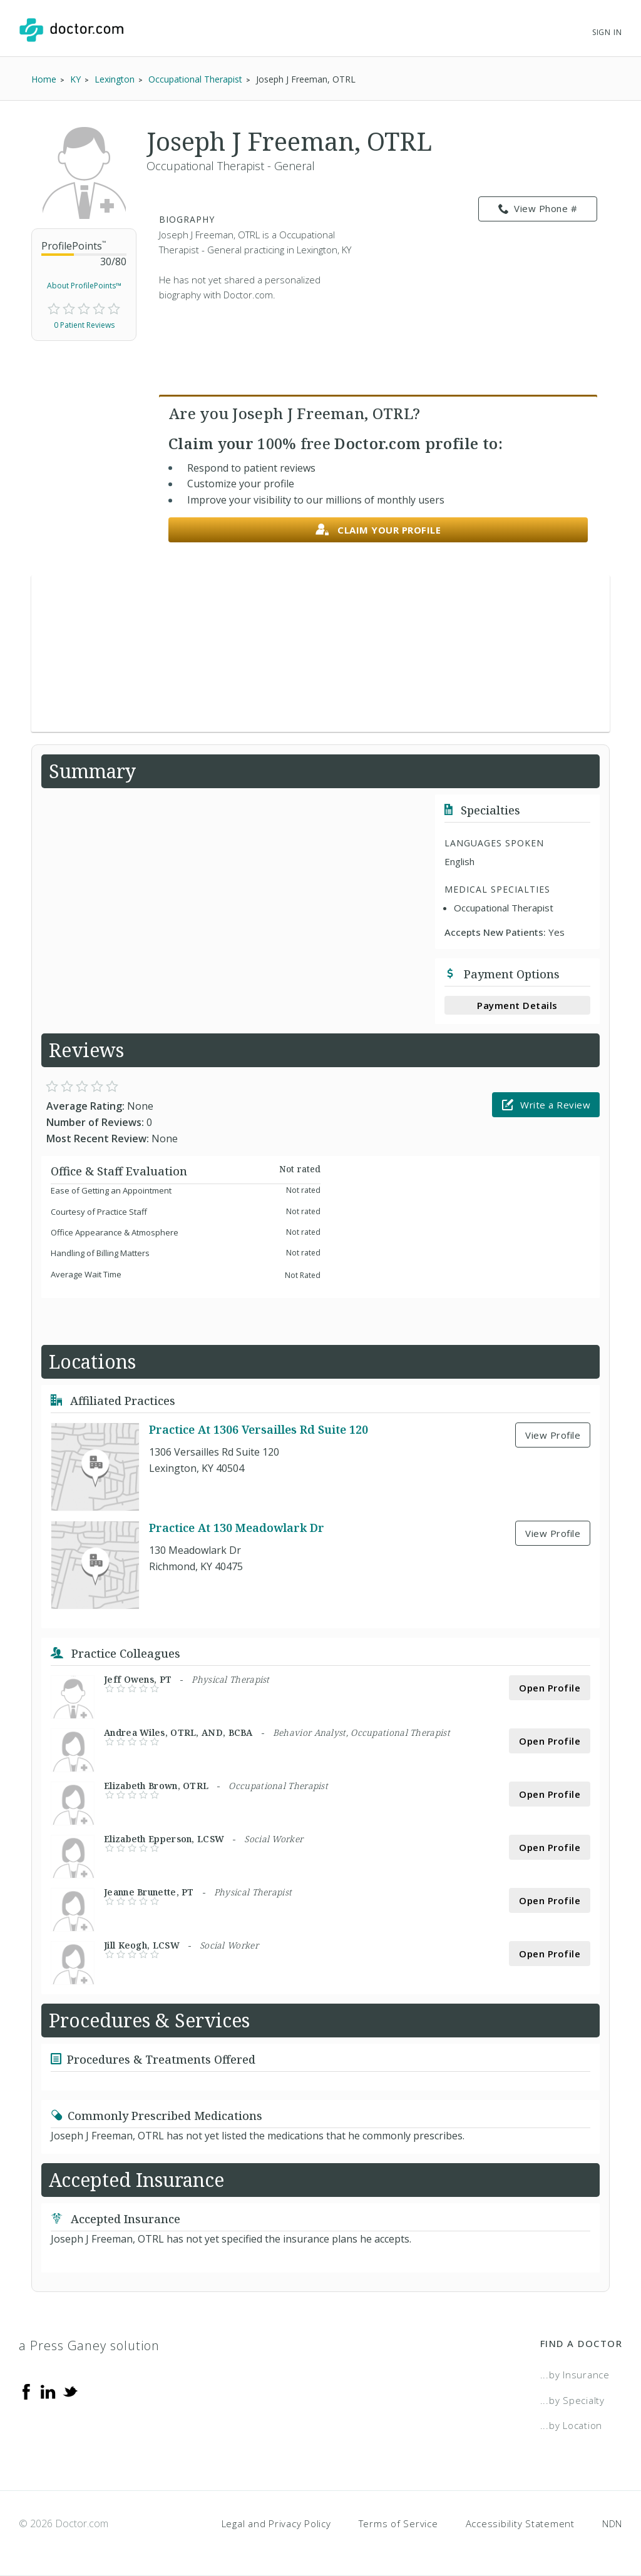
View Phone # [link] (538, 208)
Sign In (607, 32)
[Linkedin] (48, 2391)
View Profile (552, 1435)
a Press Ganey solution (89, 2345)
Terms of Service (398, 2523)
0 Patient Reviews (84, 325)
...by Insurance (575, 2374)
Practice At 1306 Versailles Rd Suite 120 (258, 1429)
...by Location (571, 2425)
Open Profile (549, 1687)
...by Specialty (572, 2400)
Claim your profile (378, 530)
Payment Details (517, 1005)
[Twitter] (70, 2391)
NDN (612, 2523)
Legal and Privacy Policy (276, 2523)
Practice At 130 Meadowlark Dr (236, 1527)
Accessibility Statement (520, 2523)
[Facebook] (26, 2391)
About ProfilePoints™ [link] (84, 285)
